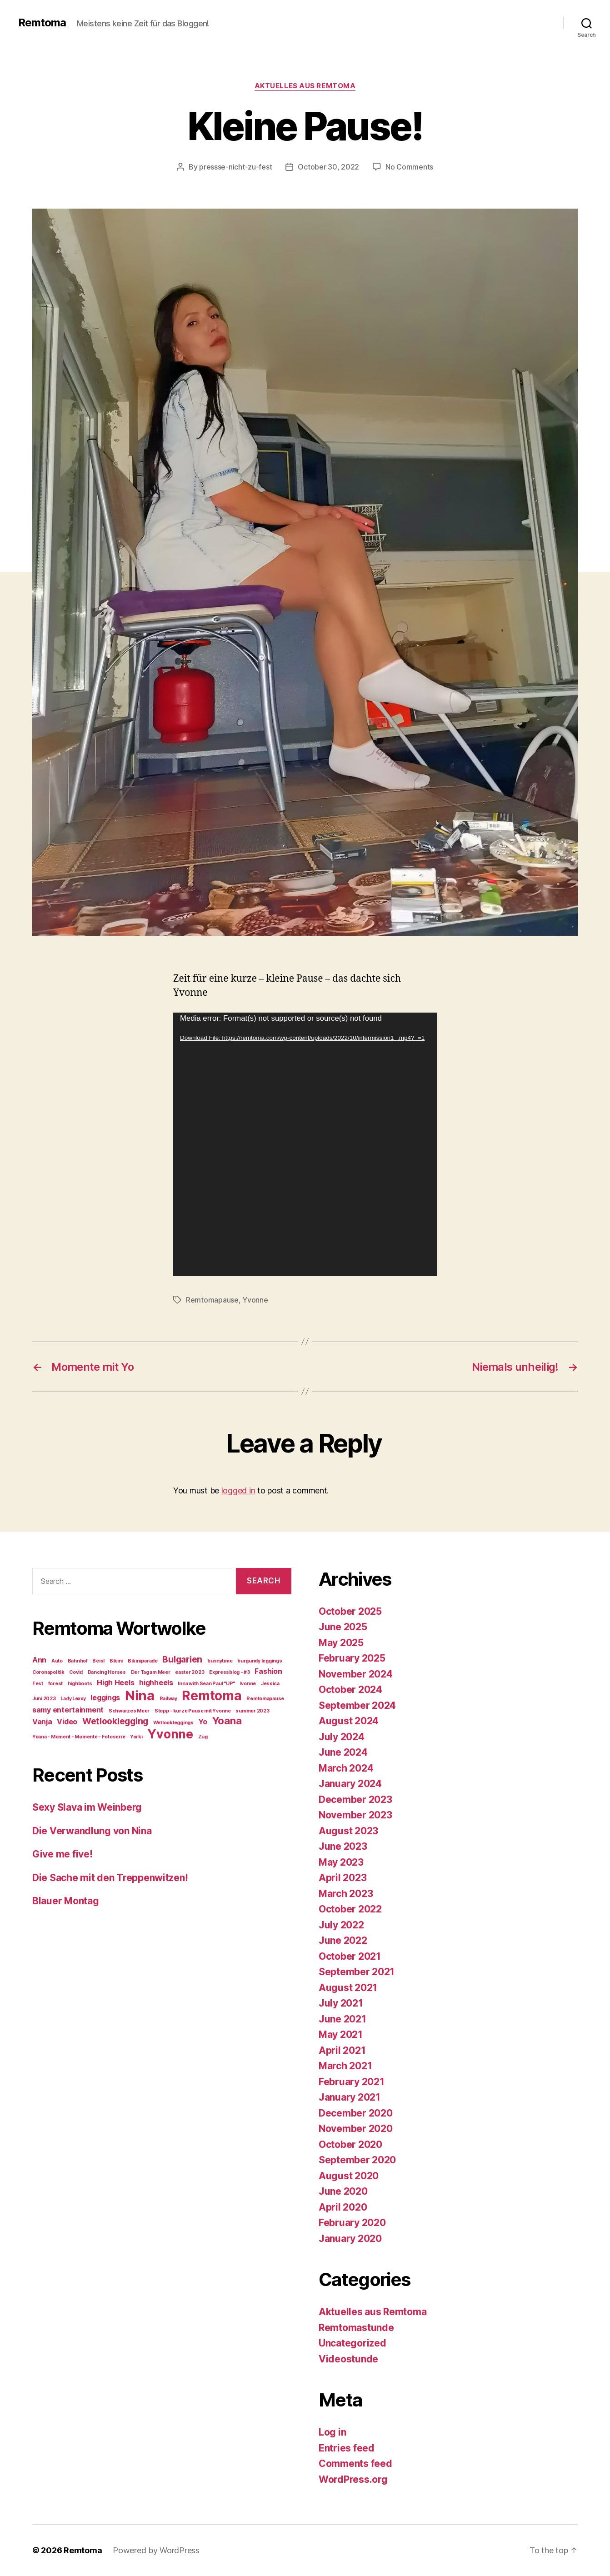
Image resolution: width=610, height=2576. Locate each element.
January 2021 (349, 2097)
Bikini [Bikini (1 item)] (116, 1661)
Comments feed (355, 2463)
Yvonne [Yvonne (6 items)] (170, 1734)
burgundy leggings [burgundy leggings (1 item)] (259, 1661)
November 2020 (356, 2128)
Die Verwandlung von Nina (92, 1831)
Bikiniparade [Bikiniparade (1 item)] (143, 1661)
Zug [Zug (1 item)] (203, 1737)
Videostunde (348, 2359)
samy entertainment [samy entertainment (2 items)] (68, 1710)
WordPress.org (353, 2479)
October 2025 (350, 1611)
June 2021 (342, 2019)
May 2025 (341, 1642)
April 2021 (342, 2050)
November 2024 (356, 1674)
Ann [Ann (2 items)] (39, 1660)
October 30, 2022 (328, 166)
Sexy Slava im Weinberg (87, 1807)
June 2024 (343, 1752)
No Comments (409, 166)
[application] (305, 1144)
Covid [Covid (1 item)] (76, 1672)
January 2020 (350, 2238)
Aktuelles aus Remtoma (305, 86)
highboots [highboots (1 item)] (80, 1684)
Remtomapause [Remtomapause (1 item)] (265, 1699)
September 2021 (357, 1971)
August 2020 (349, 2176)
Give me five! (62, 1854)
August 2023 (348, 1831)
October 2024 (350, 1689)
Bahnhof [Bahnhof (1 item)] (78, 1661)
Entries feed (347, 2448)
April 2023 (342, 1877)
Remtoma (42, 22)
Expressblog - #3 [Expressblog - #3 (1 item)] (229, 1672)
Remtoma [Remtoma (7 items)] (211, 1695)
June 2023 (343, 1846)
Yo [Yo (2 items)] (202, 1721)
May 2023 (341, 1862)
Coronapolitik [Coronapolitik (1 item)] (48, 1672)
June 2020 (343, 2191)
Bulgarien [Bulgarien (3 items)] (182, 1659)
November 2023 (355, 1815)
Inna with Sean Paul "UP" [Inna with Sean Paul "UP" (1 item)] (206, 1684)
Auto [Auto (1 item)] (57, 1661)
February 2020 (352, 2222)
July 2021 (341, 2003)
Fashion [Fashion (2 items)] (268, 1671)
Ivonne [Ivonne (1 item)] (248, 1684)
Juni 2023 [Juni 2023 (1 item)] (44, 1699)
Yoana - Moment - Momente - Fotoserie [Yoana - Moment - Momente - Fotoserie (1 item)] (78, 1737)
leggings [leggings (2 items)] (105, 1697)
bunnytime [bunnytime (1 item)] (220, 1661)
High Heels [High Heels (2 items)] (115, 1682)
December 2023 (355, 1799)
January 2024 (350, 1783)
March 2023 (346, 1893)
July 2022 (341, 1925)
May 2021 (341, 2034)
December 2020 (356, 2113)
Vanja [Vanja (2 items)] (42, 1721)
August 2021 (348, 1987)
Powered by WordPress (156, 2550)
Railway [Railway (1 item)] (168, 1699)
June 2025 (343, 1626)
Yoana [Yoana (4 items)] (227, 1721)
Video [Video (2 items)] (67, 1721)
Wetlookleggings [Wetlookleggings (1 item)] (173, 1723)
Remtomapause (212, 1299)
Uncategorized (352, 2343)
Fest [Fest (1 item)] (37, 1684)
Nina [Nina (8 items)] (140, 1695)
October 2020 (350, 2144)
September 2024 (357, 1705)
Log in (332, 2432)
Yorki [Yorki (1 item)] (136, 1737)
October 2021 (350, 1956)
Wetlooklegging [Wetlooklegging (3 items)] (115, 1721)
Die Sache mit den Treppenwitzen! (110, 1877)
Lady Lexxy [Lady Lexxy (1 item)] (72, 1699)
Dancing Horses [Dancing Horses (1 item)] (107, 1672)
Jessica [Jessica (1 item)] (270, 1684)
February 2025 (352, 1658)
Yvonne (255, 1299)
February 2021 (352, 2081)
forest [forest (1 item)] (55, 1684)
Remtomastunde (356, 2327)
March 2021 (345, 2066)
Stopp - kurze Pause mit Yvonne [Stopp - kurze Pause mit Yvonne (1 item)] (193, 1711)
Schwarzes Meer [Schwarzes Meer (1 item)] (129, 1711)
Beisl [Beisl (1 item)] (98, 1661)
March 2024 (346, 1768)
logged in (238, 1490)
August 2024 (349, 1721)
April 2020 (343, 2207)
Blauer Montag (65, 1901)
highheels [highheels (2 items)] (156, 1682)
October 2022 (350, 1909)
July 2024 (342, 1736)
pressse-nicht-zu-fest (235, 166)
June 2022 (343, 1940)
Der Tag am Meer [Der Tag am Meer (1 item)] (150, 1672)
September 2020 (357, 2160)
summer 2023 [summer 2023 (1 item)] (252, 1711)
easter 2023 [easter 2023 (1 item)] (189, 1672)
